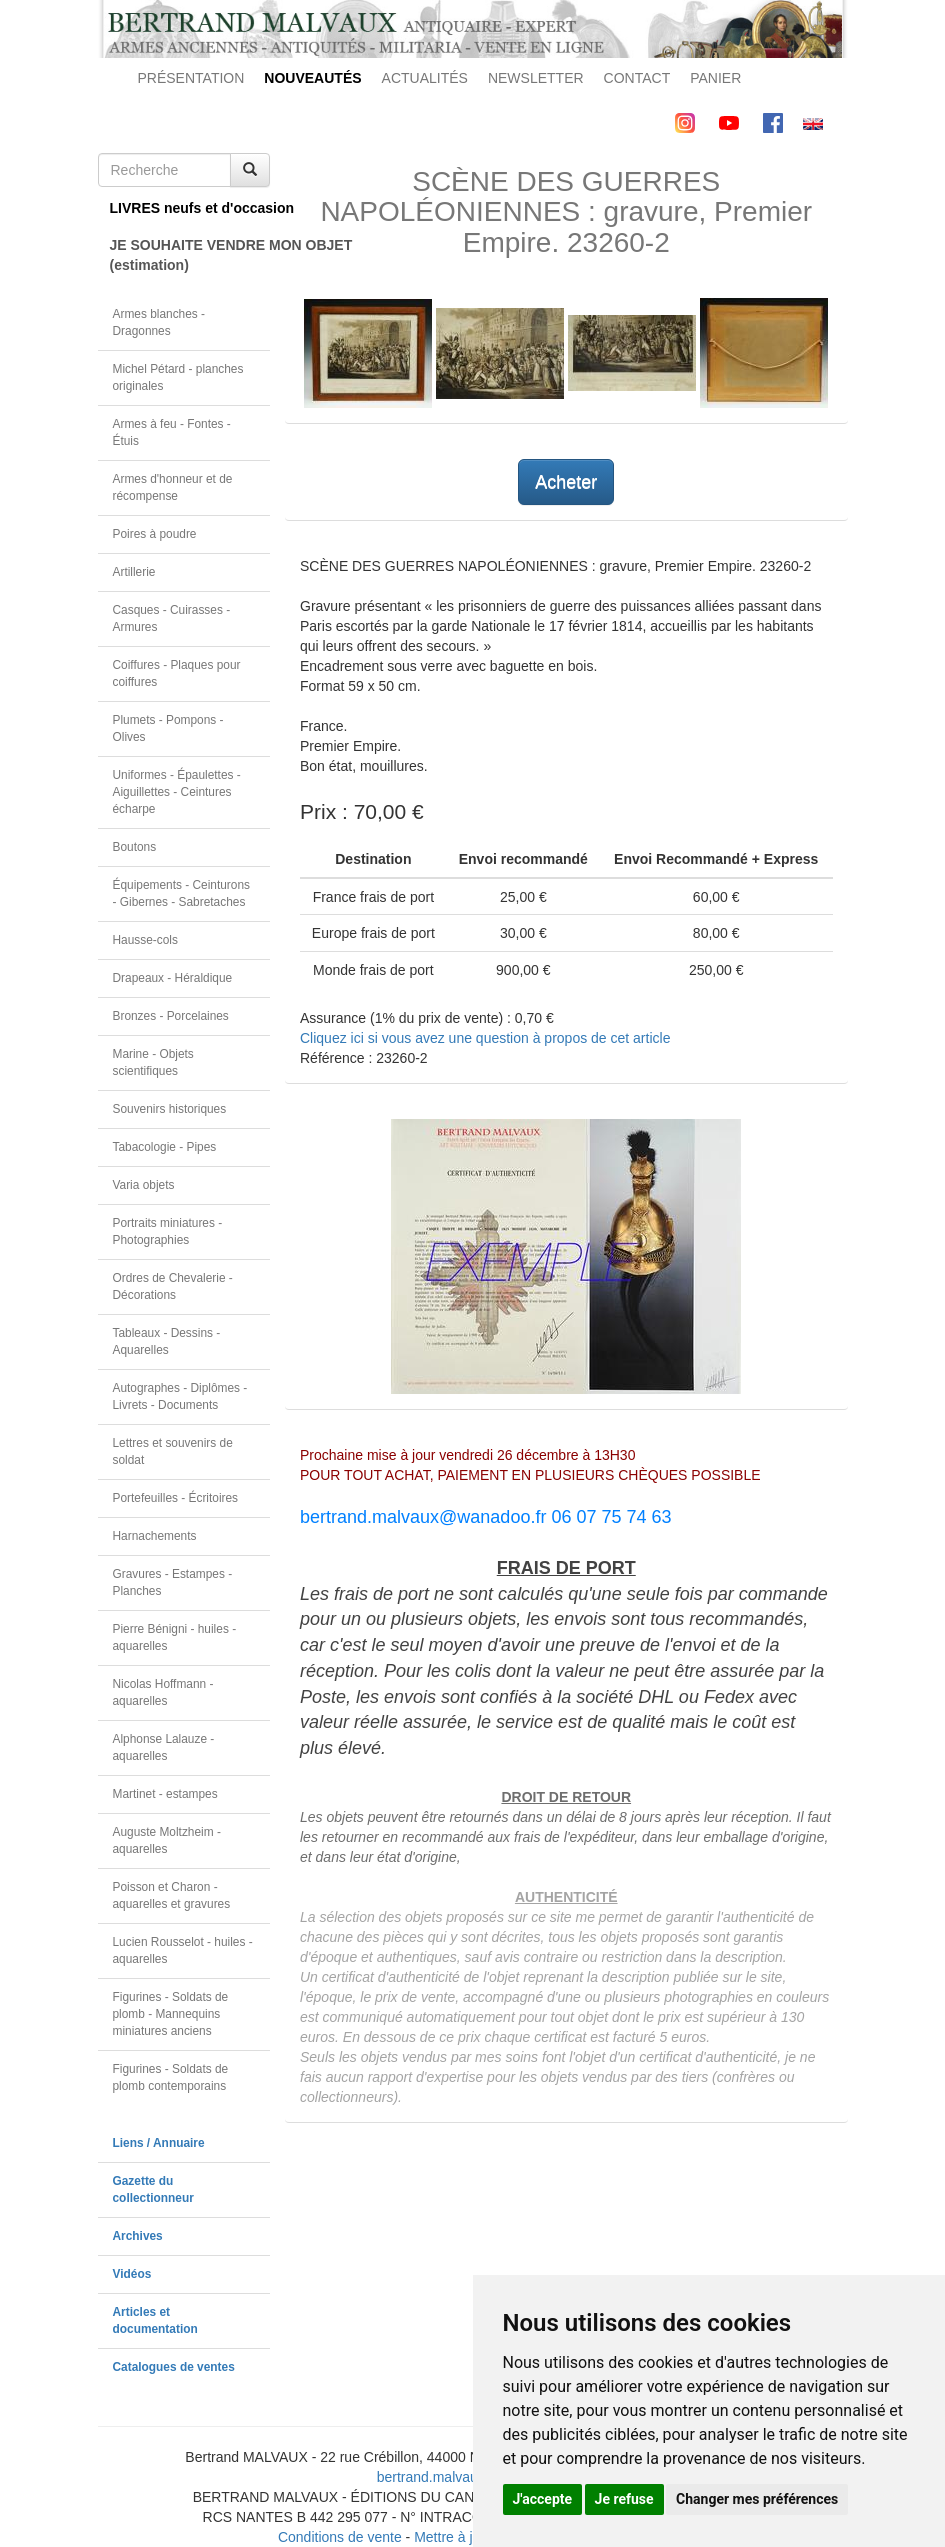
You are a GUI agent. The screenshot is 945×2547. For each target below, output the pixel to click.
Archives (138, 2236)
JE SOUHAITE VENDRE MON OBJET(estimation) (190, 255)
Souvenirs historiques (170, 1109)
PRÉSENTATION (191, 78)
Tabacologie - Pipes (165, 1147)
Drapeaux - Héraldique (173, 978)
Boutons (135, 847)
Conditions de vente (340, 2537)
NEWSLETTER (536, 78)
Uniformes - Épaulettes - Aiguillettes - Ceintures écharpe (177, 792)
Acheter (566, 482)
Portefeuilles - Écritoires (176, 1498)
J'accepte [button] (543, 2499)
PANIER (715, 78)
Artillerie (134, 572)
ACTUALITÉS (425, 78)
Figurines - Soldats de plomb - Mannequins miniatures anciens (171, 2014)
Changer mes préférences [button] (757, 2499)
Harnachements (155, 1536)
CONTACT (637, 78)
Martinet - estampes (165, 1794)
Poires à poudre (155, 534)
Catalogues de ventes (174, 2367)
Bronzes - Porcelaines (171, 1016)
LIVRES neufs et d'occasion (190, 208)
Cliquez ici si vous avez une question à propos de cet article (485, 1038)
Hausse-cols (145, 940)
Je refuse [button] (624, 2499)
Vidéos (132, 2274)
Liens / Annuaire (159, 2143)
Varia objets (144, 1185)
